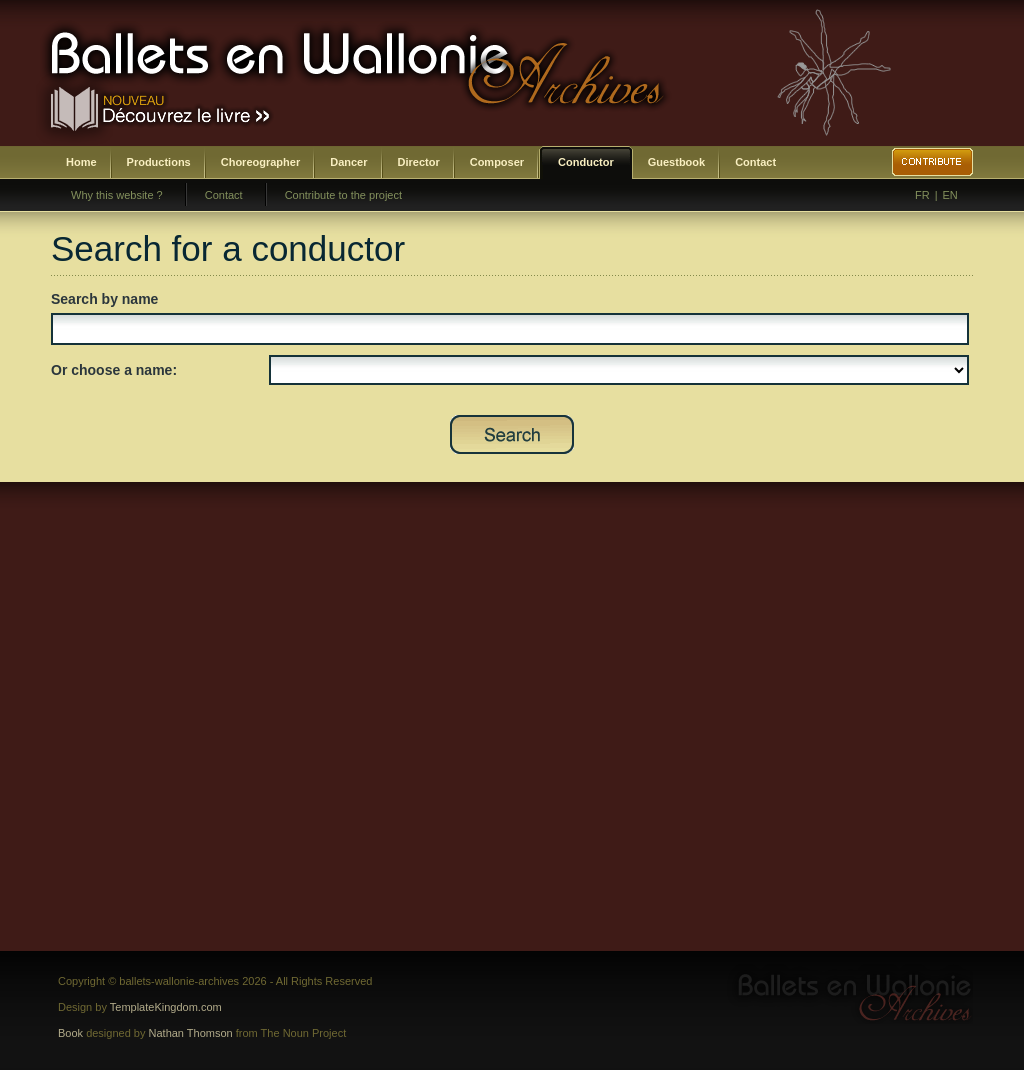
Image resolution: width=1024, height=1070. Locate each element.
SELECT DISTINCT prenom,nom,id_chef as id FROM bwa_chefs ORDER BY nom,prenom (619, 370)
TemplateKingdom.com (166, 1007)
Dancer (348, 162)
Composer (497, 162)
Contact (755, 162)
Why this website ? (117, 195)
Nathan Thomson (191, 1033)
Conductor (586, 162)
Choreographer (260, 162)
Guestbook (676, 162)
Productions (159, 162)
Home (81, 162)
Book (70, 1033)
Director (419, 162)
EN (950, 195)
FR (922, 195)
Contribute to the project (343, 195)
